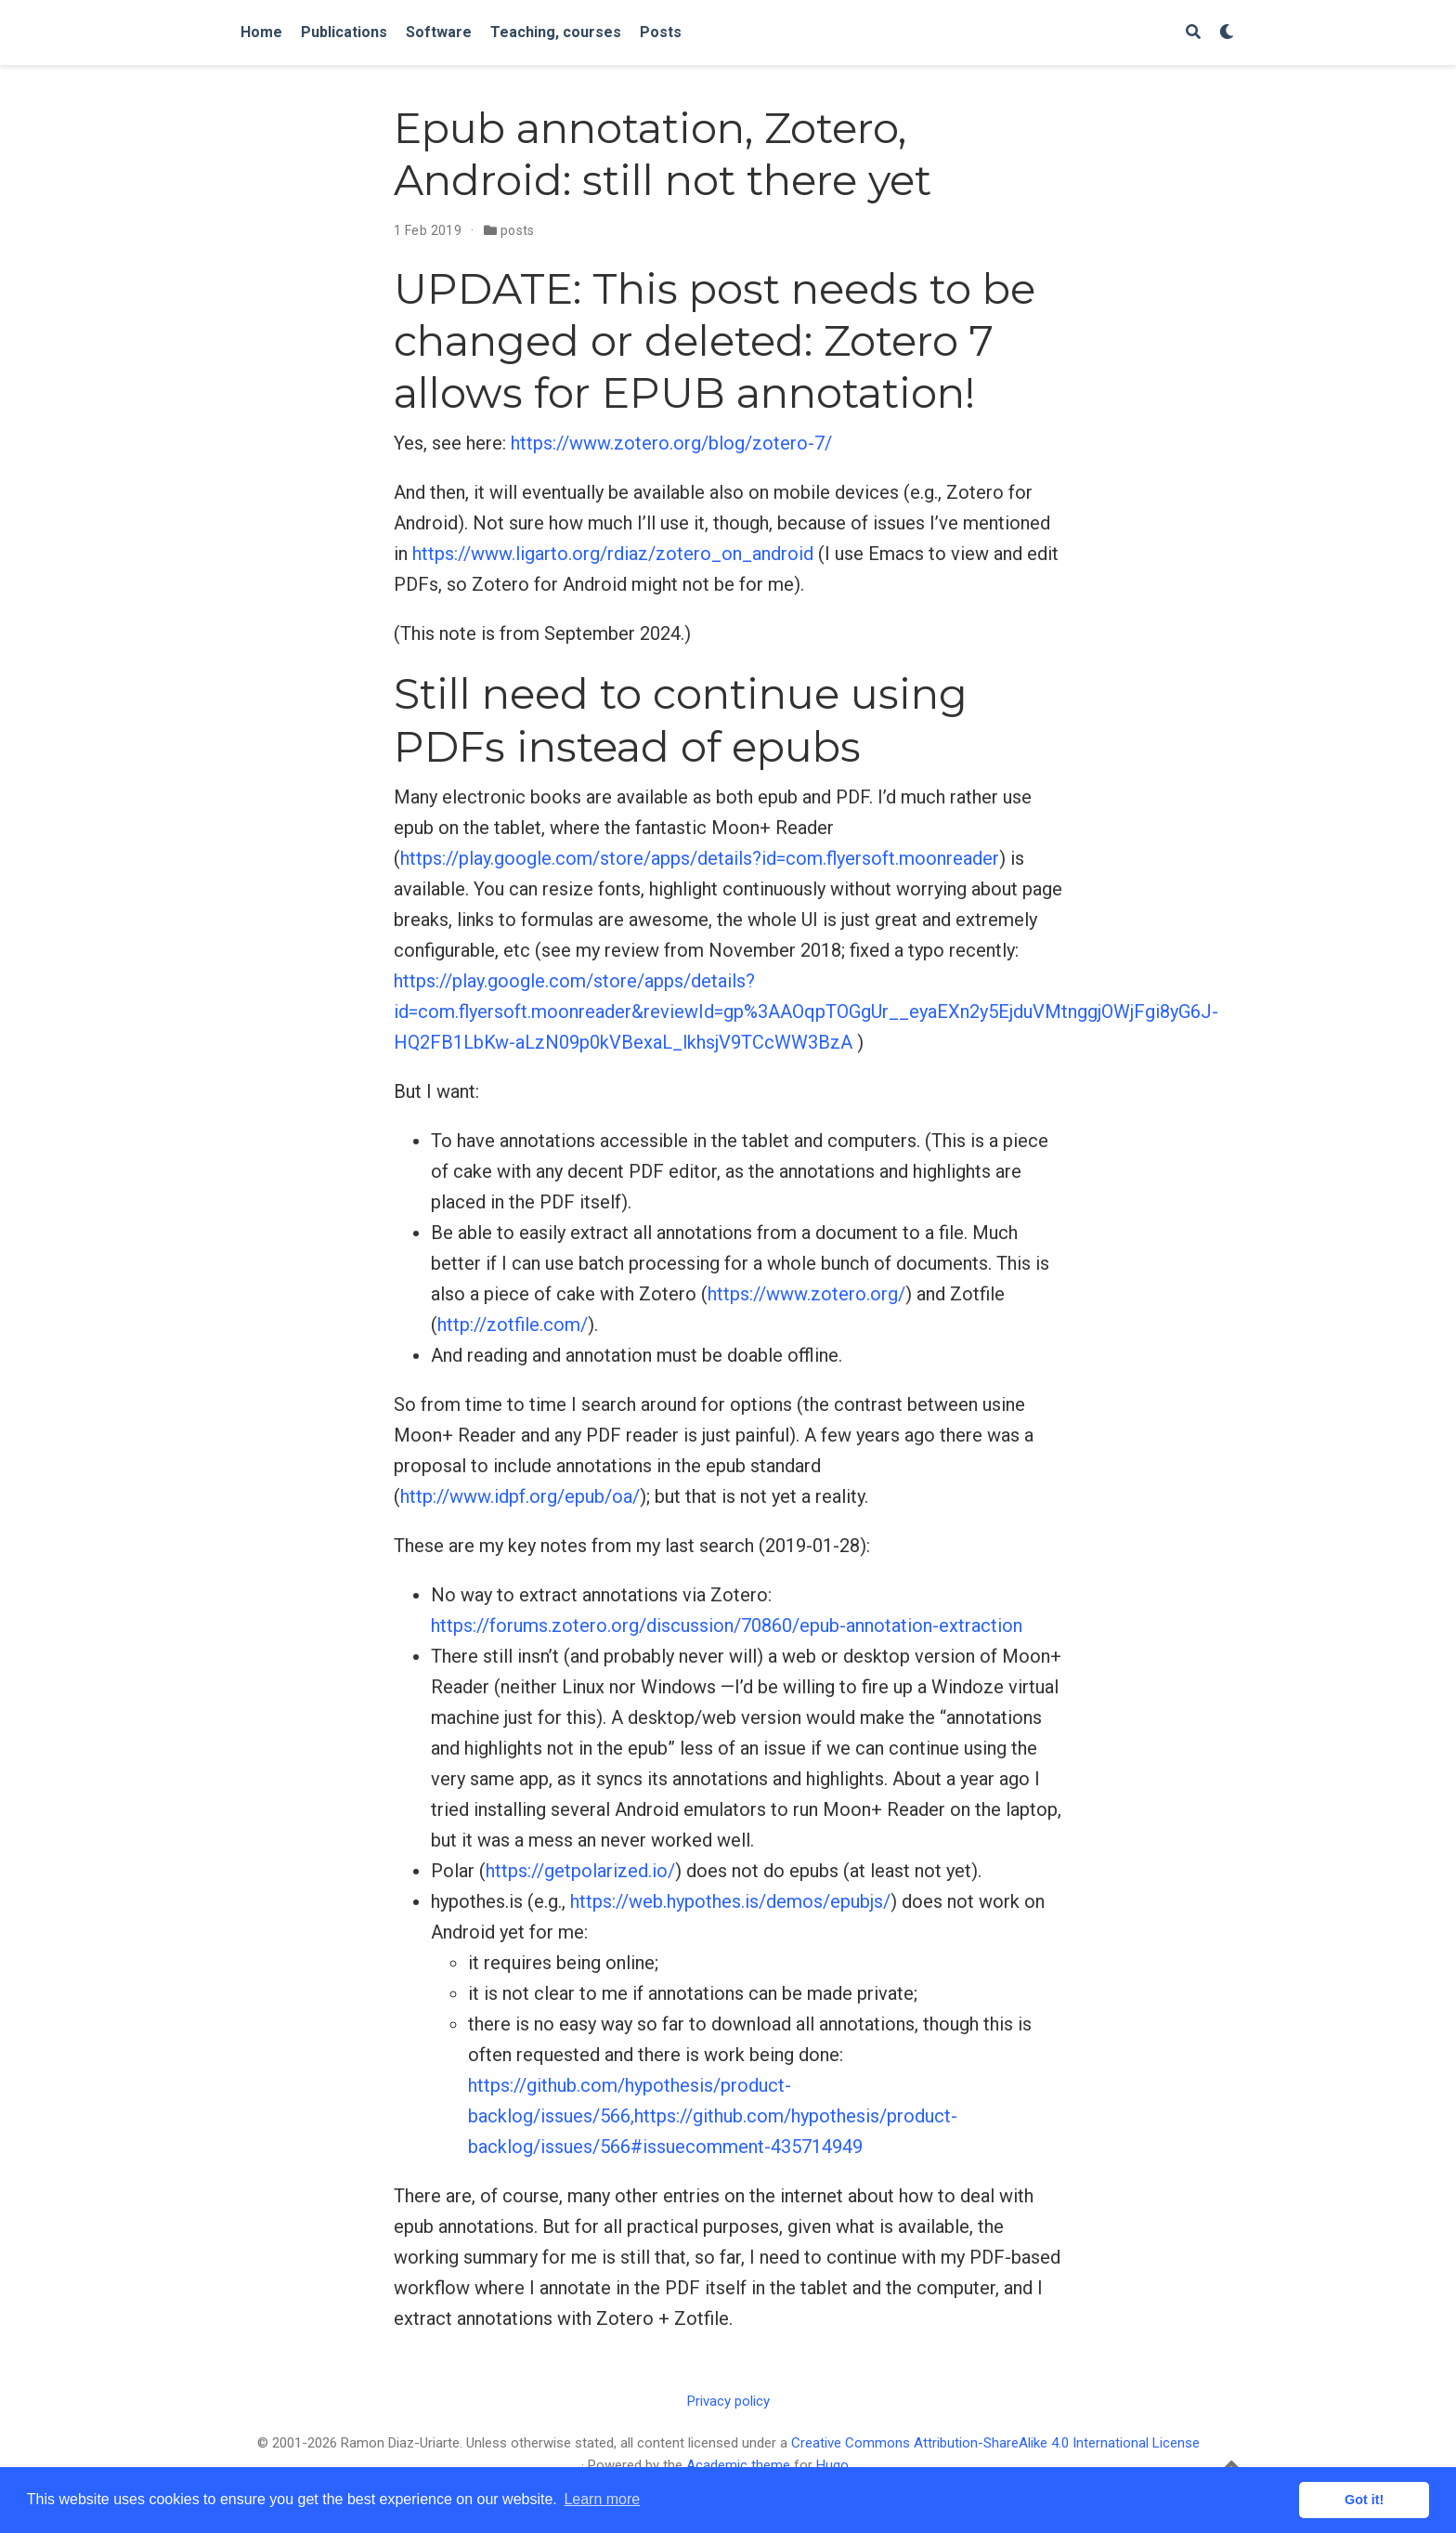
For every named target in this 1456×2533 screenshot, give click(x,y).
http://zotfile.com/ (512, 1324)
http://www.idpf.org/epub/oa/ (520, 1496)
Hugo (832, 2465)
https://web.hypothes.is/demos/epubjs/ (730, 1901)
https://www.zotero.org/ (806, 1294)
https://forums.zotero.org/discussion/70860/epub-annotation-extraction (726, 1625)
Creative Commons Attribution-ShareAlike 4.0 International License (995, 2443)
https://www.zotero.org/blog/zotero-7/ (671, 443)
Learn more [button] (602, 2499)
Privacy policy (728, 2401)
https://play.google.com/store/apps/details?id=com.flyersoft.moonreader (699, 858)
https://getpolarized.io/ (580, 1871)
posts (517, 230)
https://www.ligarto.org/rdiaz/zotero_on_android (612, 553)
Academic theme (738, 2465)
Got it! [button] (1364, 2499)
